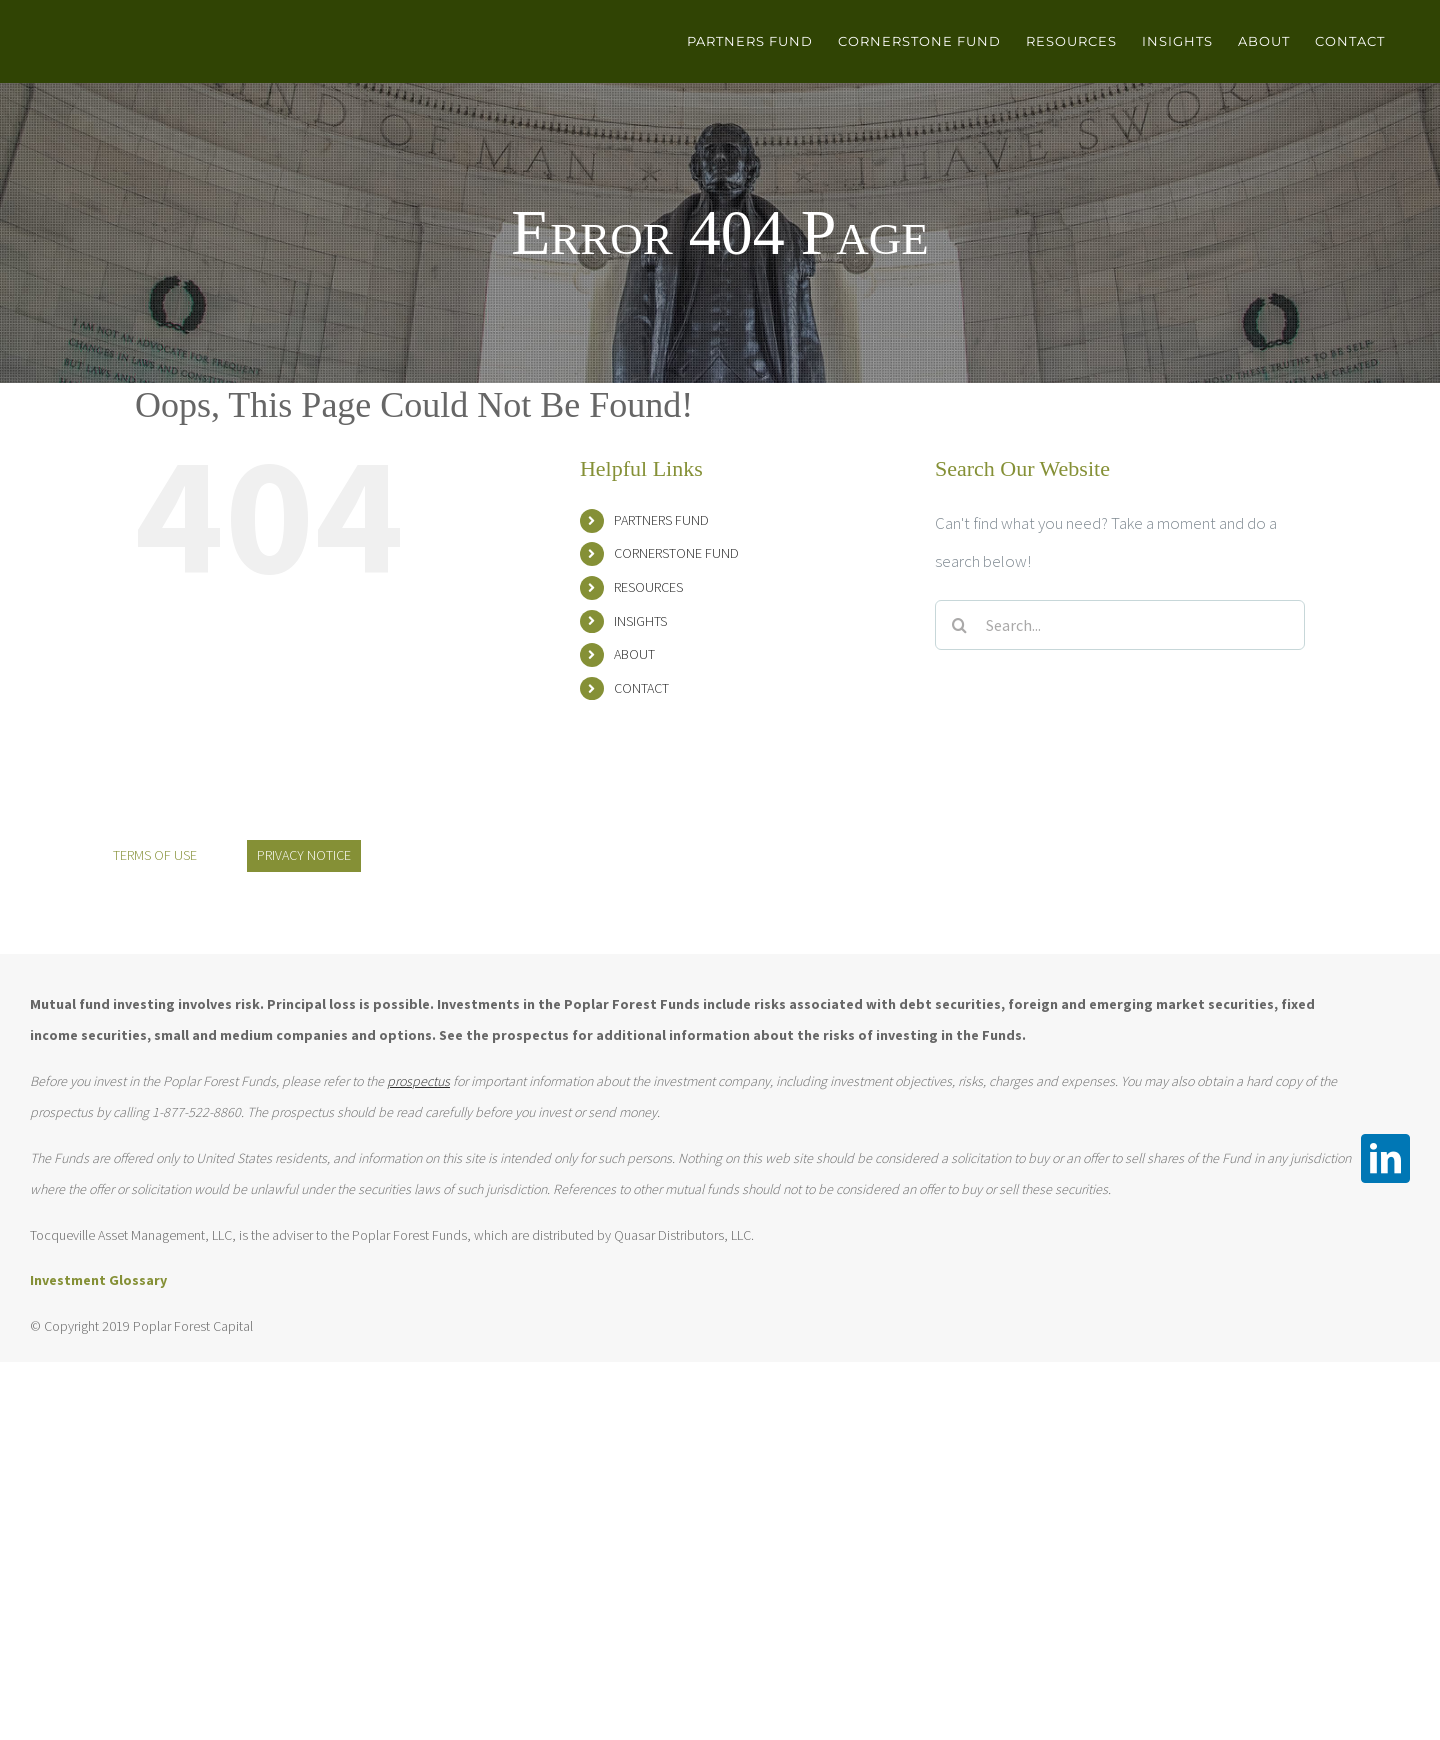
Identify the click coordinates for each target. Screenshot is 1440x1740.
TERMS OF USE (155, 855)
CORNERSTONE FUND (676, 553)
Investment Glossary (98, 1280)
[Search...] (1120, 625)
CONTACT (641, 688)
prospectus (418, 1081)
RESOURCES (648, 587)
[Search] (960, 625)
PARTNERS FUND (661, 520)
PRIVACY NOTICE (304, 855)
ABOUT (634, 654)
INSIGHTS (640, 621)
